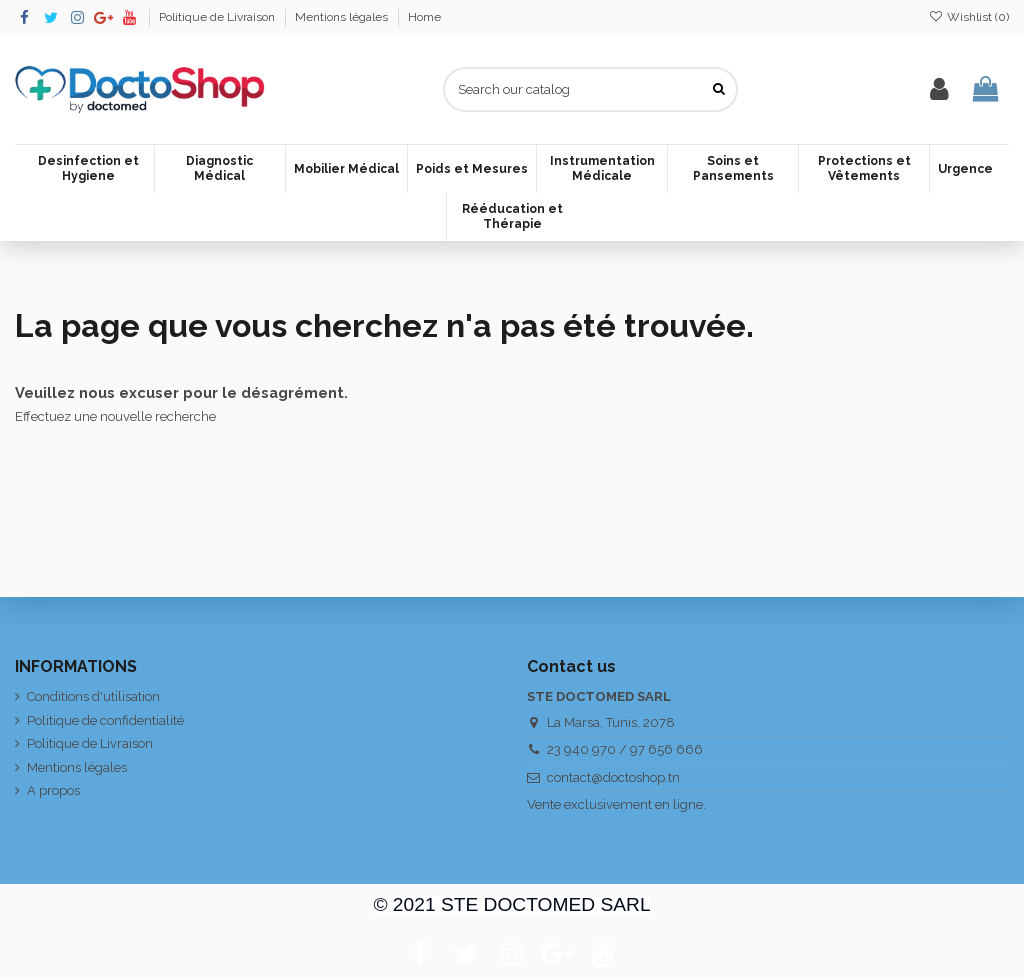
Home (424, 17)
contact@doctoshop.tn (613, 777)
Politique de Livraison (218, 17)
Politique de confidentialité (105, 720)
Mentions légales (343, 17)
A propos (53, 790)
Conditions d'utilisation (93, 696)
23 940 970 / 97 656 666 (625, 749)
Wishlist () (969, 17)
